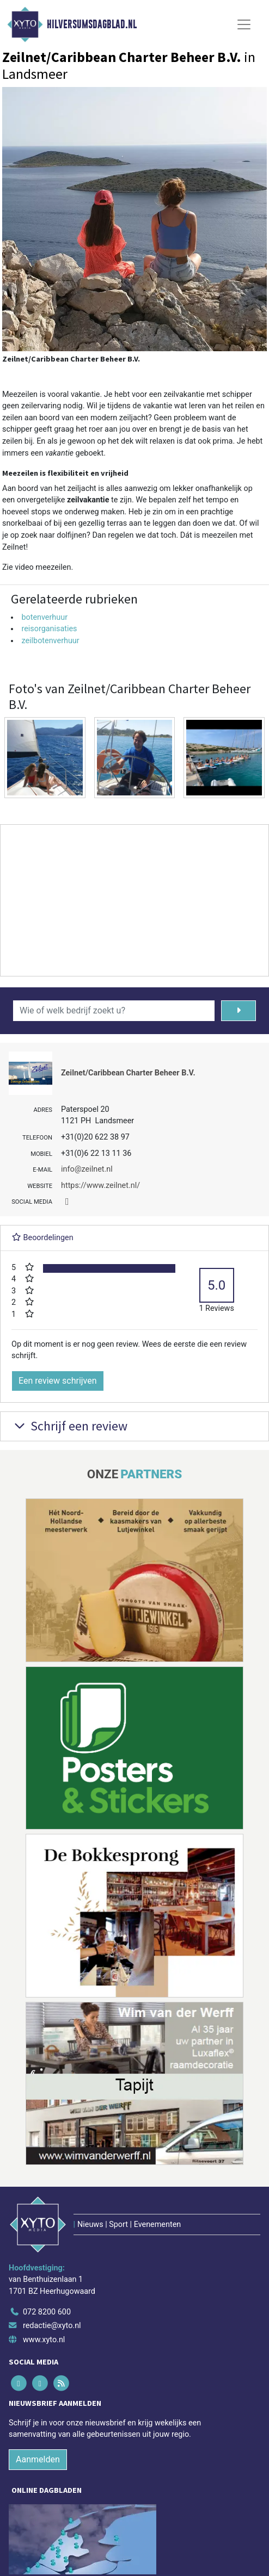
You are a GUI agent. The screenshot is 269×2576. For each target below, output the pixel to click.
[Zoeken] (238, 1010)
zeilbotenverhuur (50, 640)
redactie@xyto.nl (52, 2325)
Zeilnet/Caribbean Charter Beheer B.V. (128, 1073)
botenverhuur (44, 617)
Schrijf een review (69, 1425)
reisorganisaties (49, 628)
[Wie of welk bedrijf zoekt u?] (114, 1010)
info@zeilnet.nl (87, 1169)
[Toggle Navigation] (244, 24)
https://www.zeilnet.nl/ (100, 1185)
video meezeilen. (44, 567)
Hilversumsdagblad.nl (92, 24)
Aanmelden (38, 2459)
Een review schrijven (58, 1381)
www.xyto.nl (44, 2339)
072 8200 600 (47, 2312)
